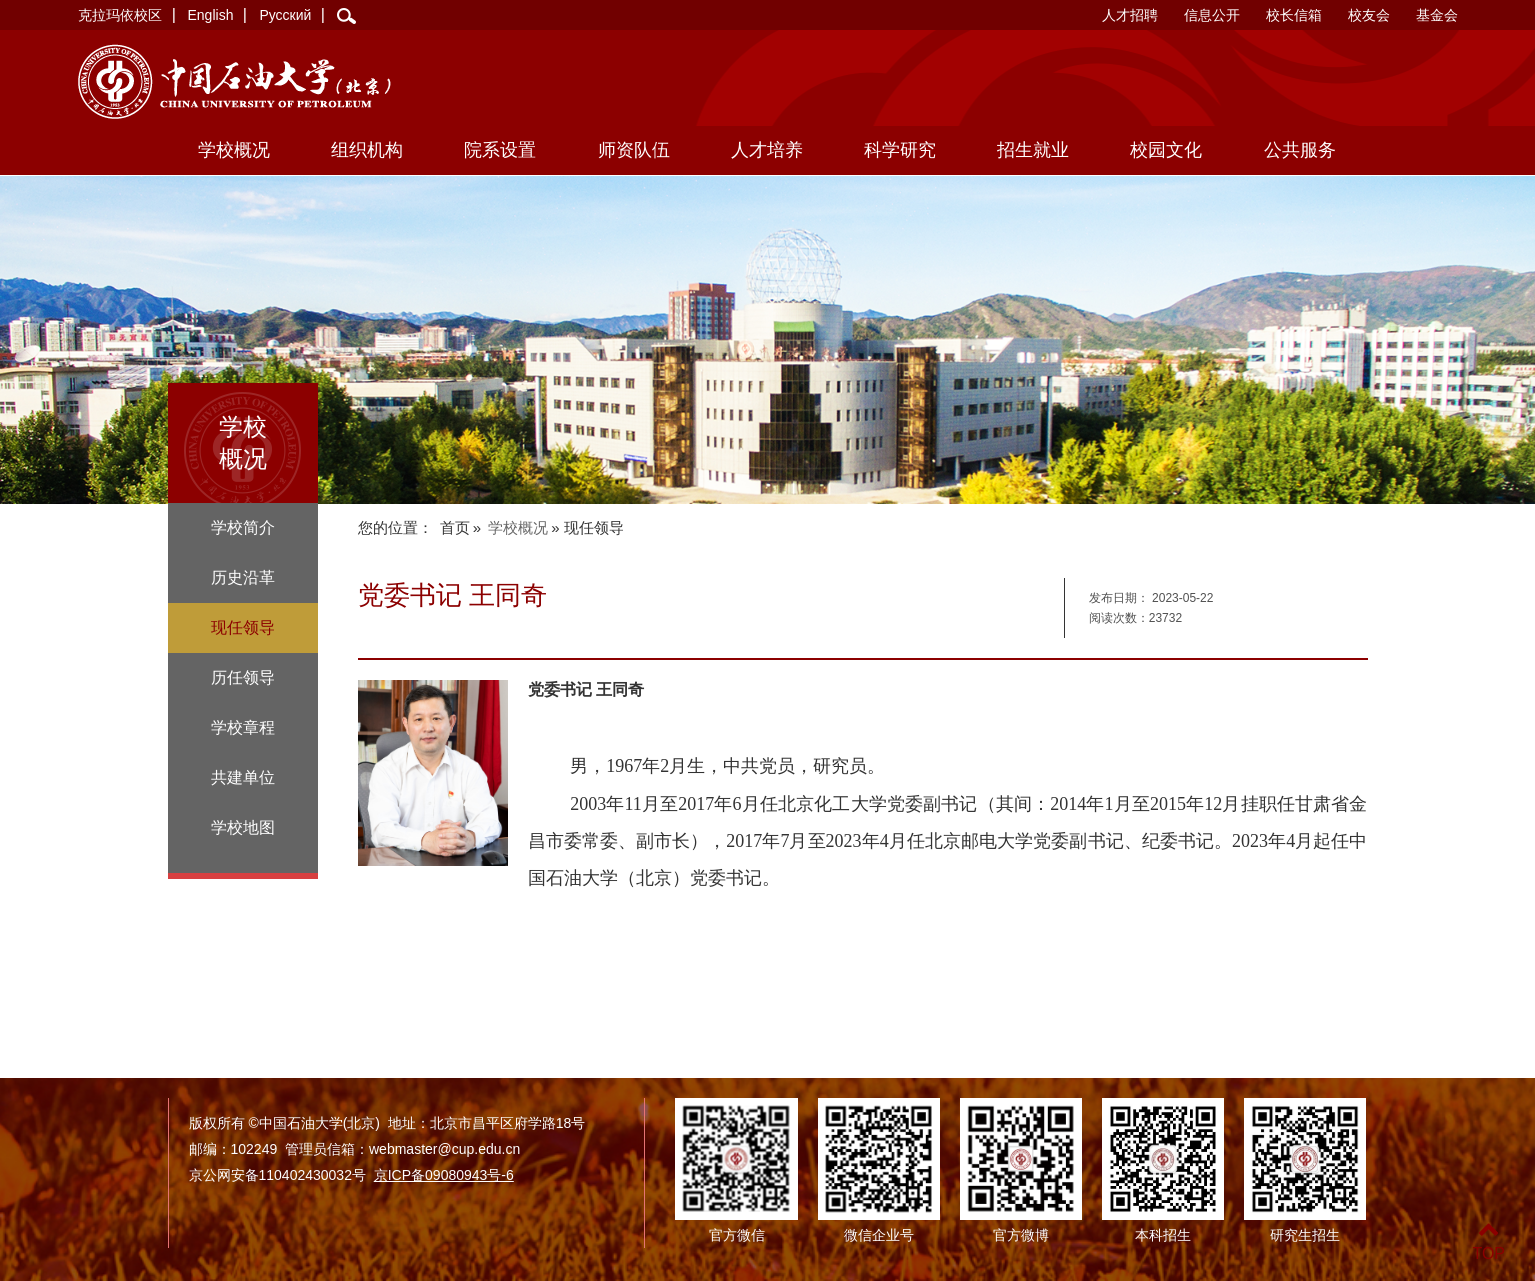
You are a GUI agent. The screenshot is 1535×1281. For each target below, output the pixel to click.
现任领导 (243, 627)
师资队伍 (634, 150)
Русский (285, 15)
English (211, 15)
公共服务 (1300, 150)
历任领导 (243, 677)
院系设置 (500, 150)
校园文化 (1166, 150)
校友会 (1369, 15)
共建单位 (243, 777)
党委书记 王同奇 (586, 689)
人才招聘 (1130, 15)
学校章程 (243, 727)
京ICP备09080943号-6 (444, 1175)
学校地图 (243, 827)
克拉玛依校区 (120, 15)
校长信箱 (1294, 15)
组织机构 (367, 150)
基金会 (1437, 15)
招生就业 (1033, 150)
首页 (455, 527)
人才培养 (767, 150)
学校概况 (234, 150)
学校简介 (243, 527)
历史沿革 (243, 577)
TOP (1488, 1241)
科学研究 (900, 150)
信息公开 (1212, 15)
